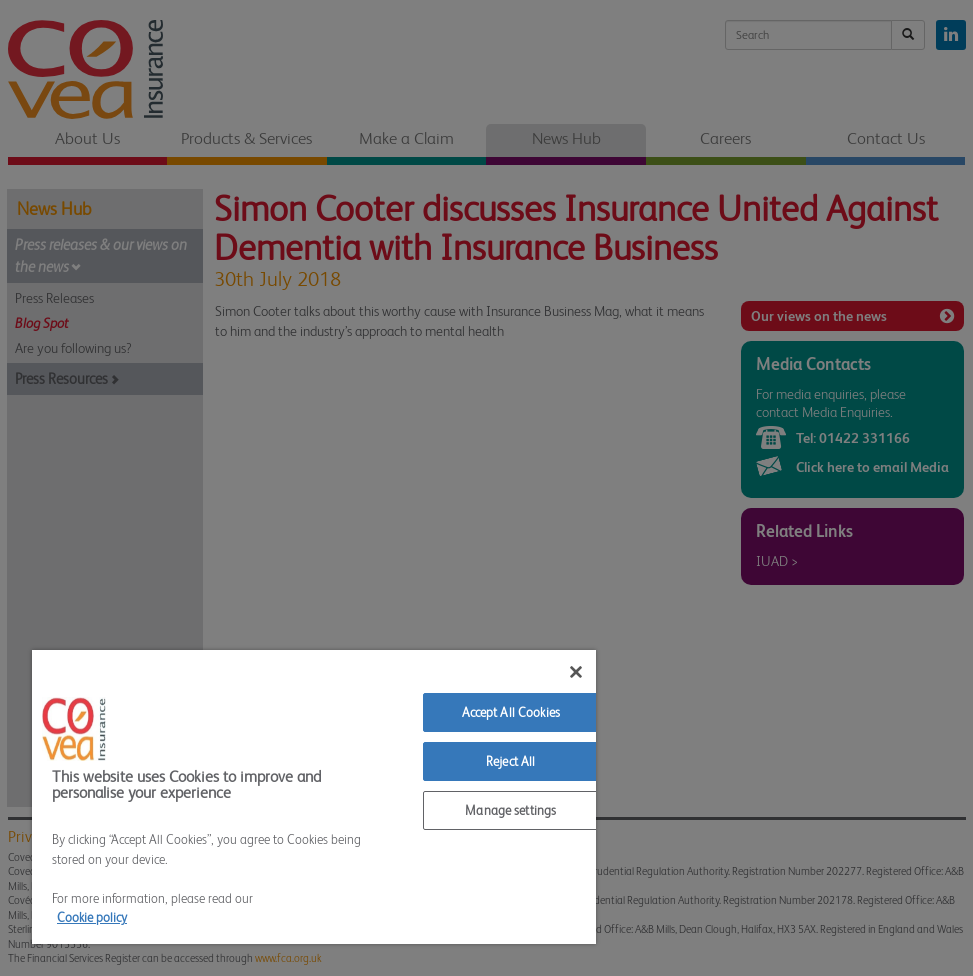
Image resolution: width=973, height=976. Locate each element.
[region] (314, 797)
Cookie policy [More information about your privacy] (92, 917)
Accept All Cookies (511, 712)
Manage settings (510, 810)
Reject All (510, 761)
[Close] (576, 672)
